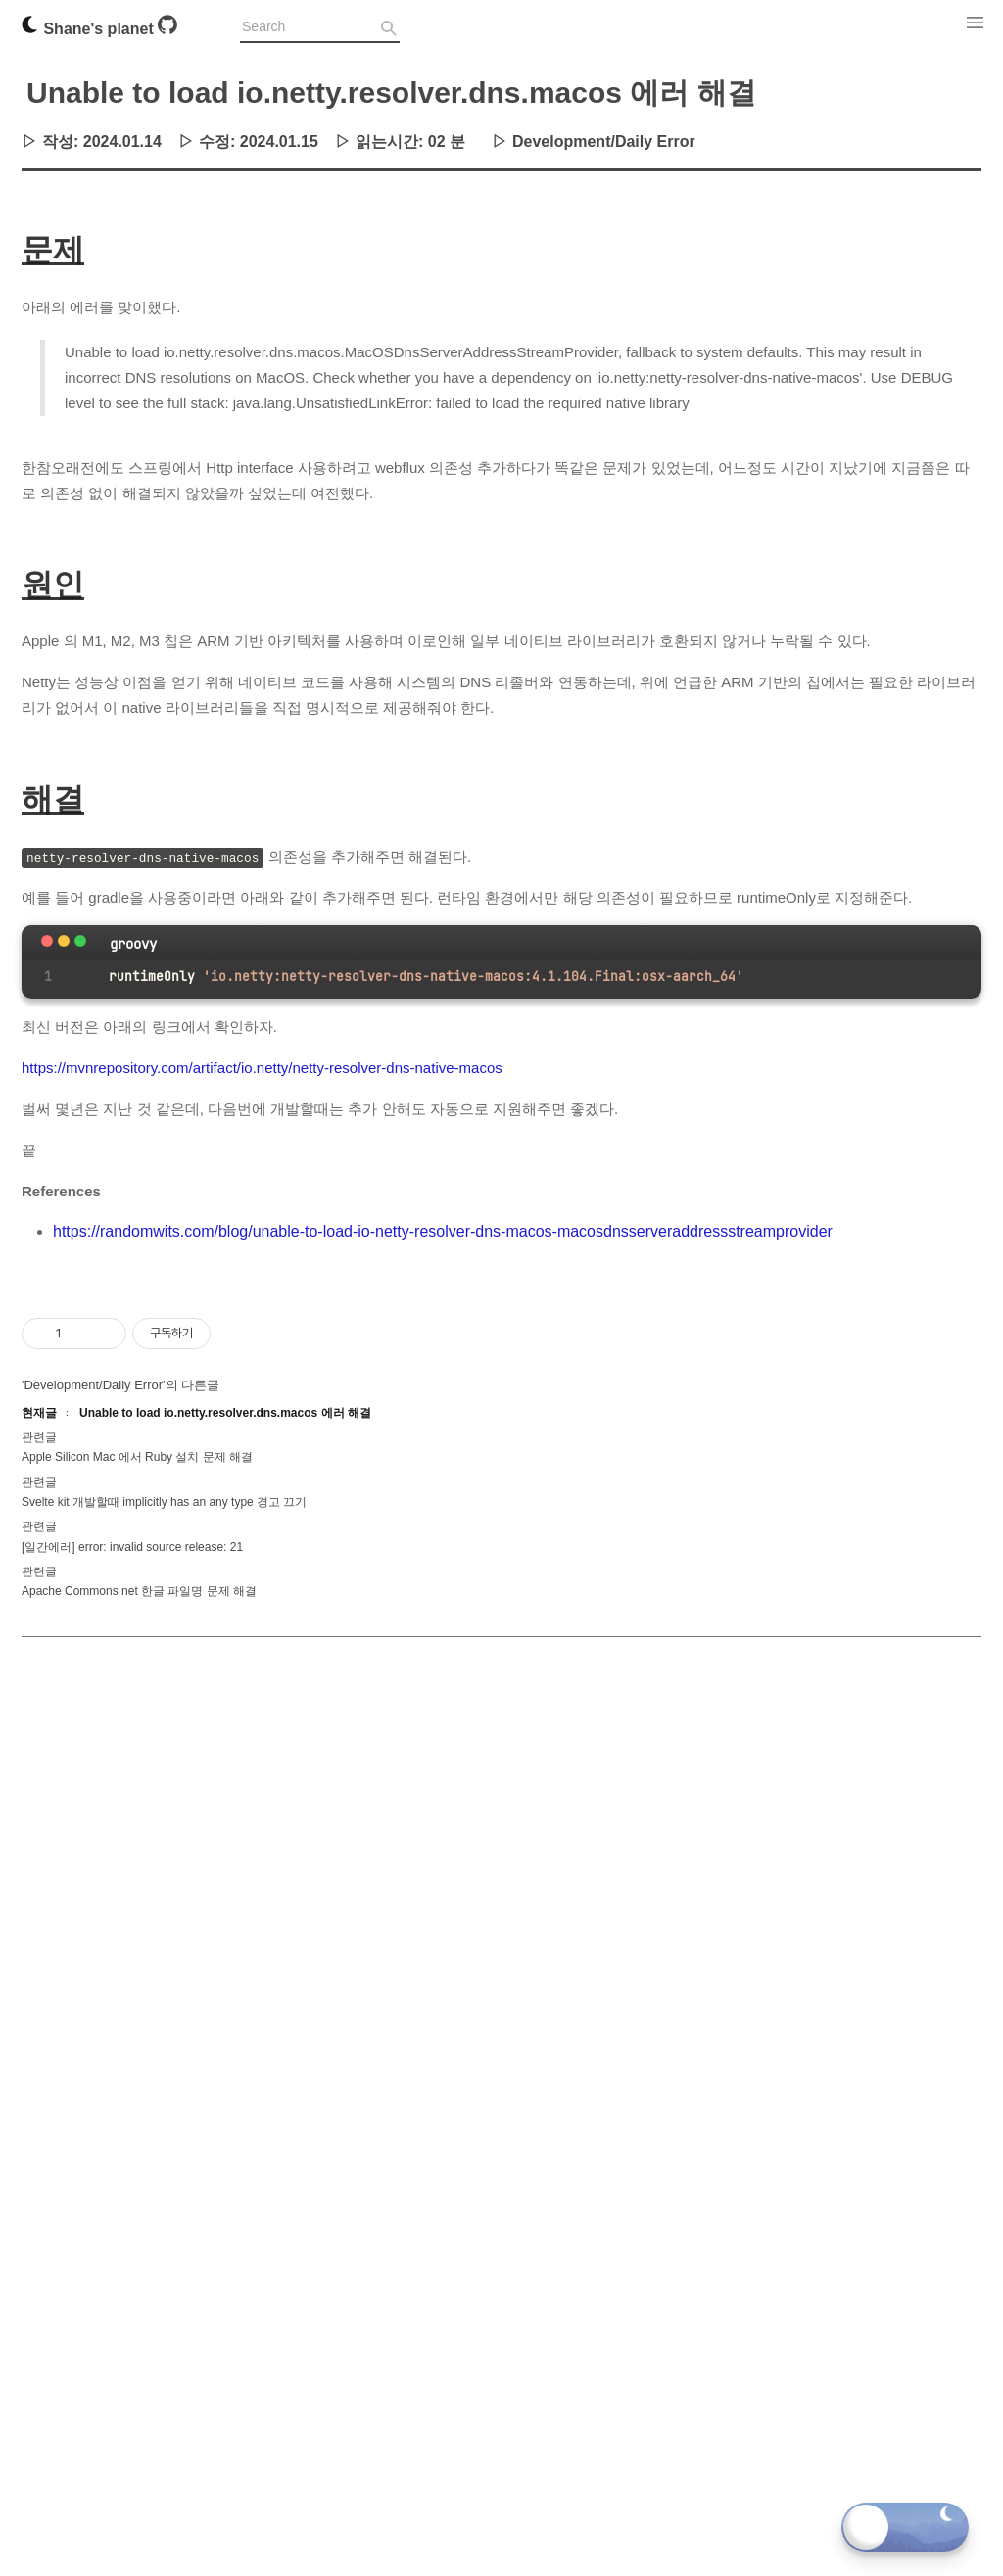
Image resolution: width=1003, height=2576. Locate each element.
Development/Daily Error (603, 141)
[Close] (47, 941)
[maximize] (80, 941)
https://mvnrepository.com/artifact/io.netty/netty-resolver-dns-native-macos (262, 1067)
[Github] (167, 29)
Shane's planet (89, 29)
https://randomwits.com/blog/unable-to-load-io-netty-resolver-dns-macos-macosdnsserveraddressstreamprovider (443, 1231)
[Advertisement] (501, 1400)
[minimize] (64, 941)
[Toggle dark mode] (905, 2527)
